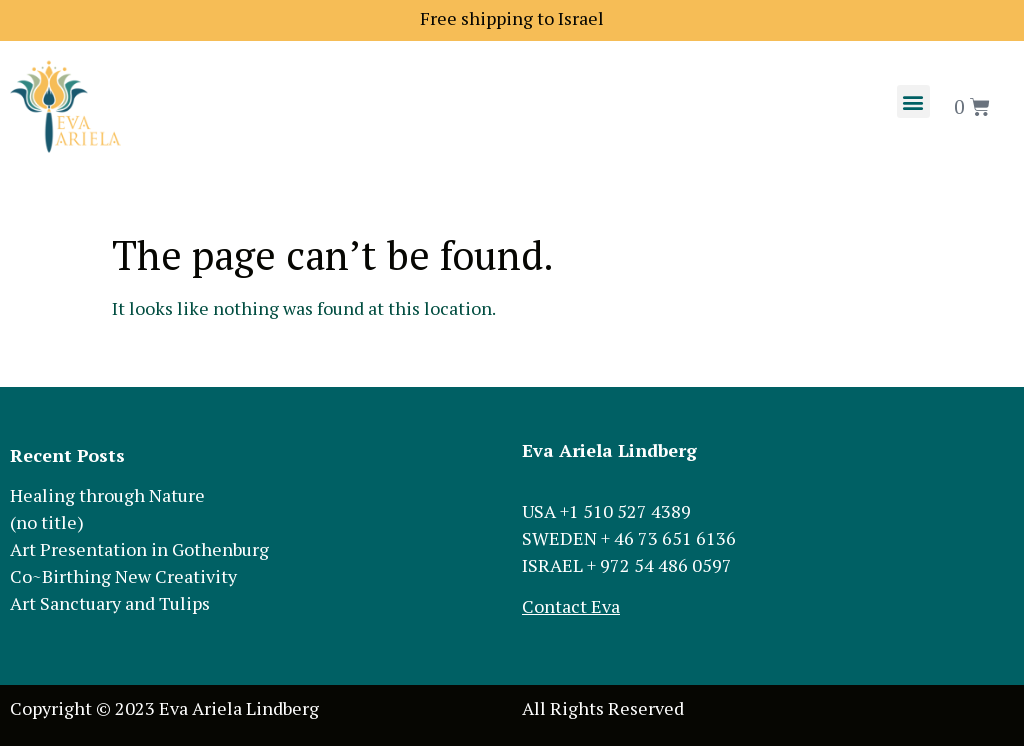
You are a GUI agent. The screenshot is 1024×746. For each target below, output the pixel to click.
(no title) (47, 522)
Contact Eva (571, 606)
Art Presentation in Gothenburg (139, 549)
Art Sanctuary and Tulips (110, 603)
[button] (913, 101)
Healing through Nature (107, 495)
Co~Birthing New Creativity (123, 576)
